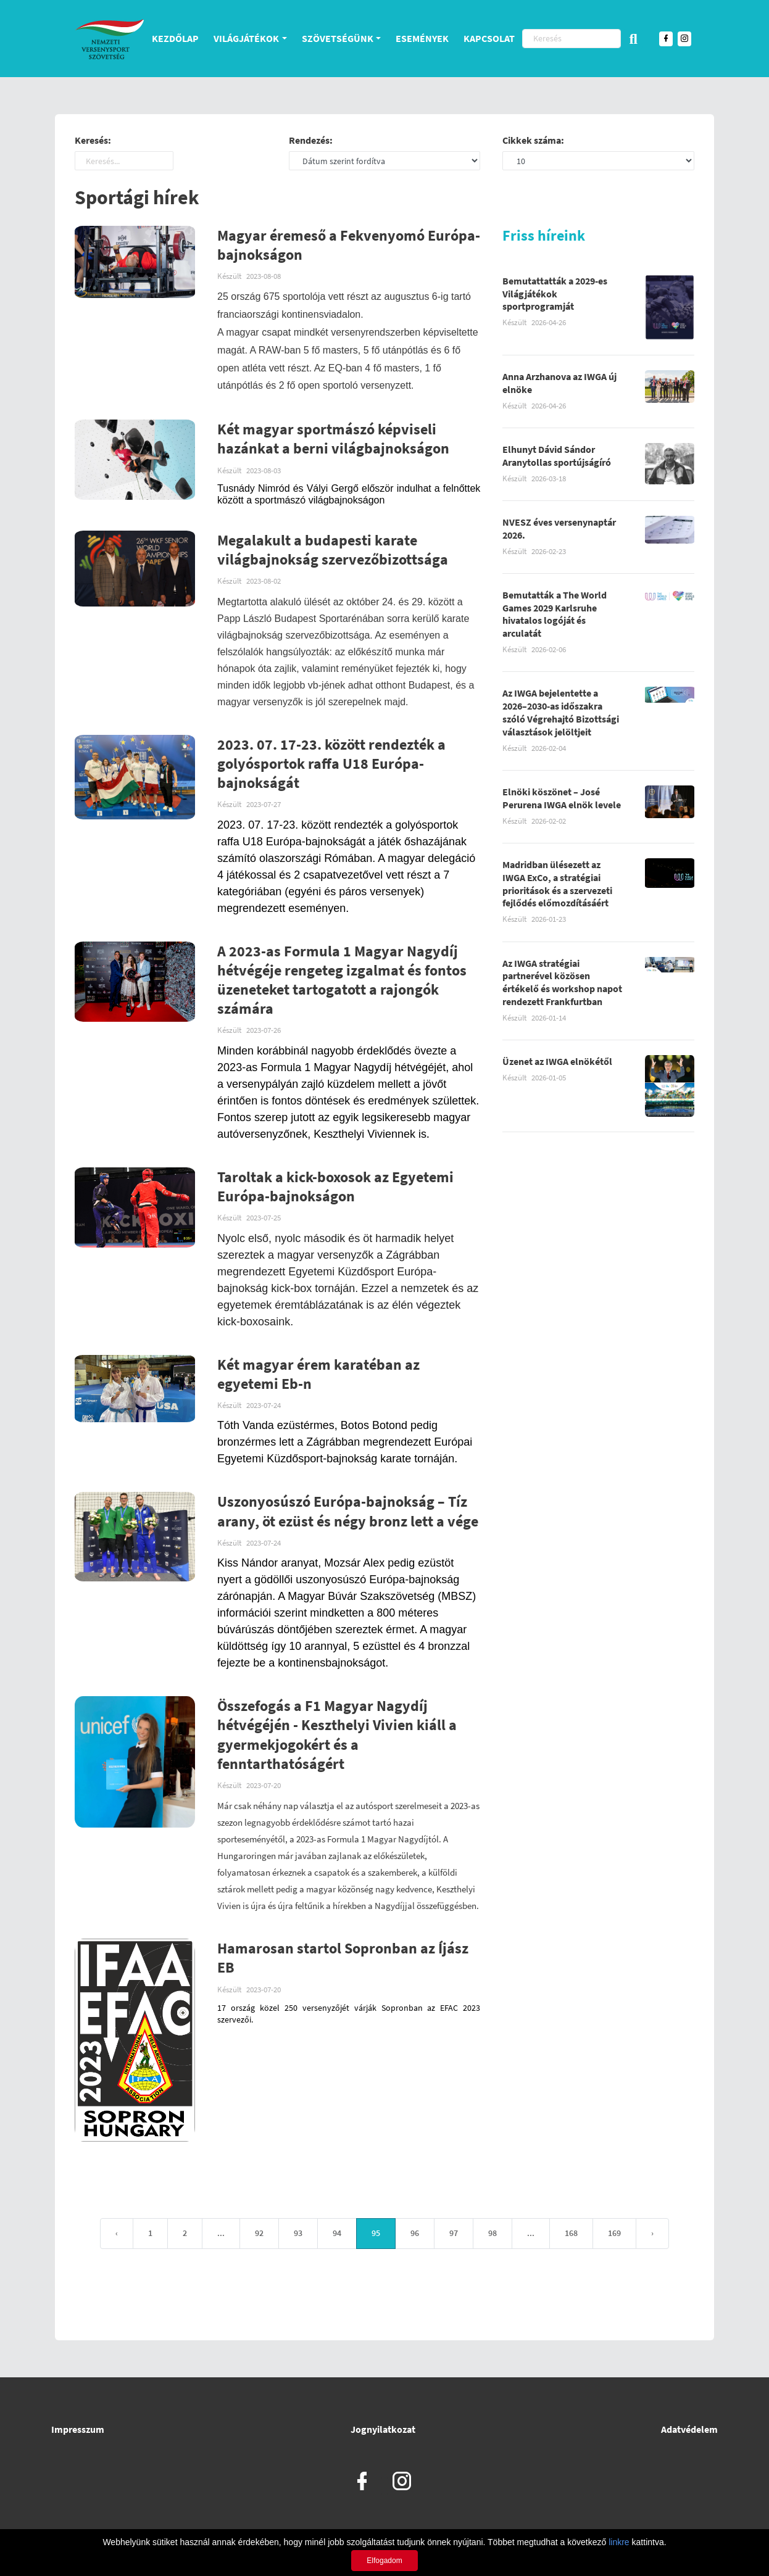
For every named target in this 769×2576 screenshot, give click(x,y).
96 (414, 2234)
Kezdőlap (175, 38)
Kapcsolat (489, 38)
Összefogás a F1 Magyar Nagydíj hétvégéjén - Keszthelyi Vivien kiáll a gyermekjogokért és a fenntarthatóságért (337, 1736)
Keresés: (93, 141)
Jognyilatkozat (383, 2429)
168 (571, 2234)
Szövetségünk (337, 38)
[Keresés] (571, 38)
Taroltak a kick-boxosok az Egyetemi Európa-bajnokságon (335, 1188)
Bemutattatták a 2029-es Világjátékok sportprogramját (554, 295)
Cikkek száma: (533, 141)
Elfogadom (384, 2560)
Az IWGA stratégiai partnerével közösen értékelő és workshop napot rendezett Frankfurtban (562, 983)
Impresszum (77, 2429)
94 (337, 2234)
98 (492, 2234)
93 (298, 2234)
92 (259, 2234)
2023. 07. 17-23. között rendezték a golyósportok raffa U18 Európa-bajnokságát (331, 764)
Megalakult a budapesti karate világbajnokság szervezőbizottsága (332, 551)
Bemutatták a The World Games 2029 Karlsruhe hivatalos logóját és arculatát (554, 615)
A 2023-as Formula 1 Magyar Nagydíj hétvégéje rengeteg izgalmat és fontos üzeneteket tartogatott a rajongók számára (342, 981)
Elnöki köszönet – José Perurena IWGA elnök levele (561, 799)
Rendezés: (311, 141)
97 (453, 2234)
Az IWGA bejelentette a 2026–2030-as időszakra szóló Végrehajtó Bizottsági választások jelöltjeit (560, 713)
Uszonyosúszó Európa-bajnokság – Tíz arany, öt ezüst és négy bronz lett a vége (347, 1512)
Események (422, 38)
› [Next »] (652, 2234)
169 (614, 2234)
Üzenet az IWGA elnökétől (557, 1062)
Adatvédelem (689, 2429)
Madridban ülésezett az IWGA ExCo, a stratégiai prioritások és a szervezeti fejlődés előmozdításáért (557, 884)
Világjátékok (246, 38)
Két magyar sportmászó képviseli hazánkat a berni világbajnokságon (333, 440)
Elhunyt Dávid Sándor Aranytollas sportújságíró (556, 457)
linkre (619, 2542)
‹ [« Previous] (116, 2234)
